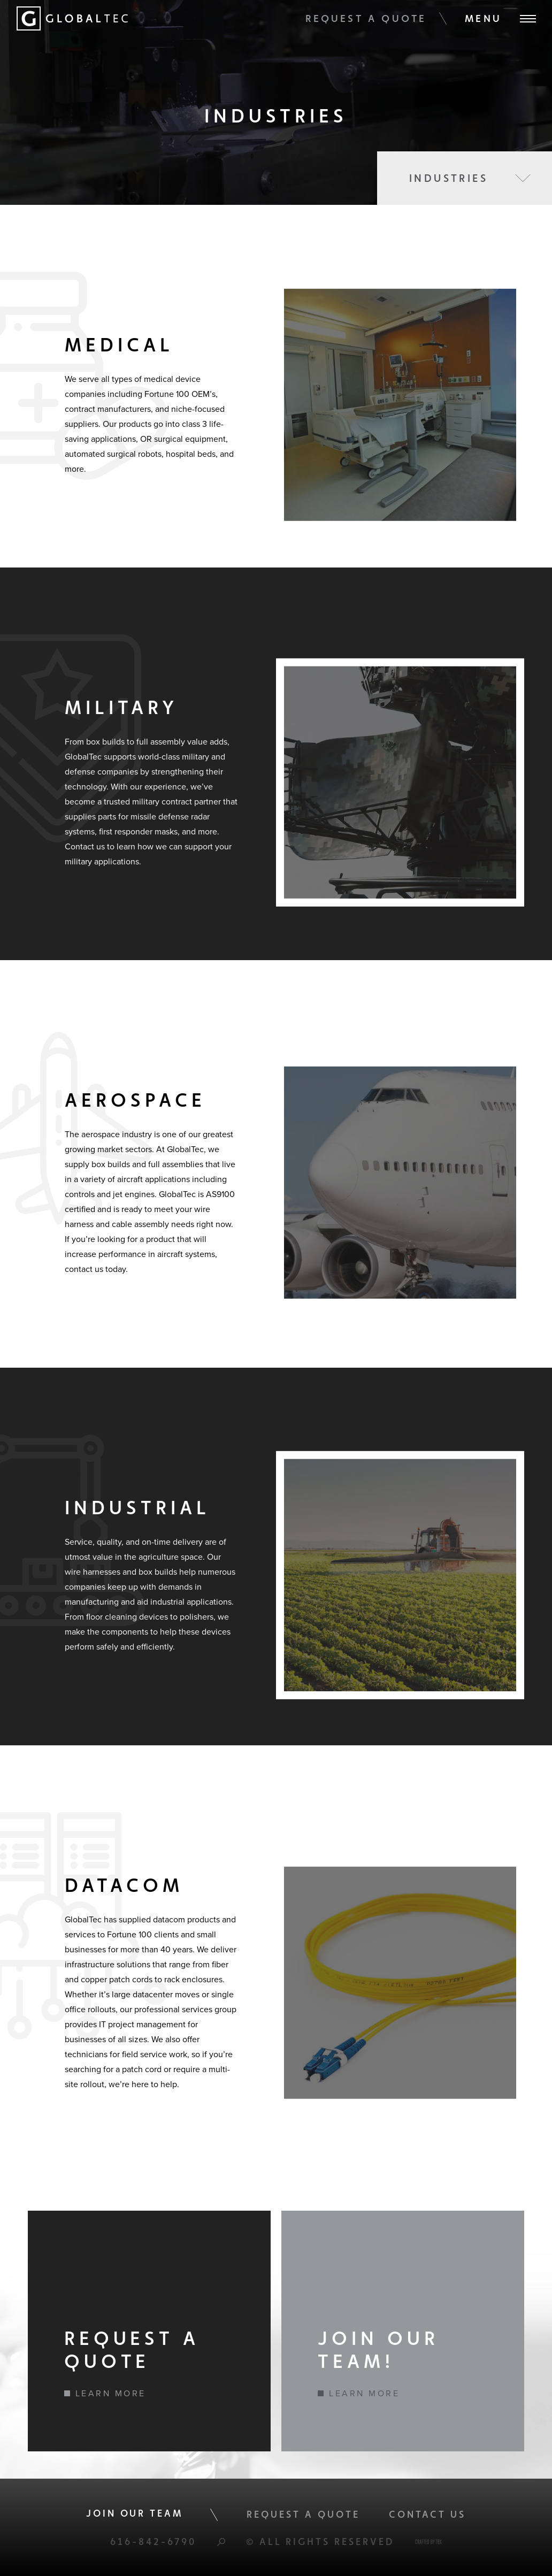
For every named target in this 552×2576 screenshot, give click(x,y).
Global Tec (72, 18)
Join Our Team (134, 2513)
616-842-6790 (153, 2541)
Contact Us (427, 2514)
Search (221, 2542)
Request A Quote (366, 18)
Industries (448, 178)
